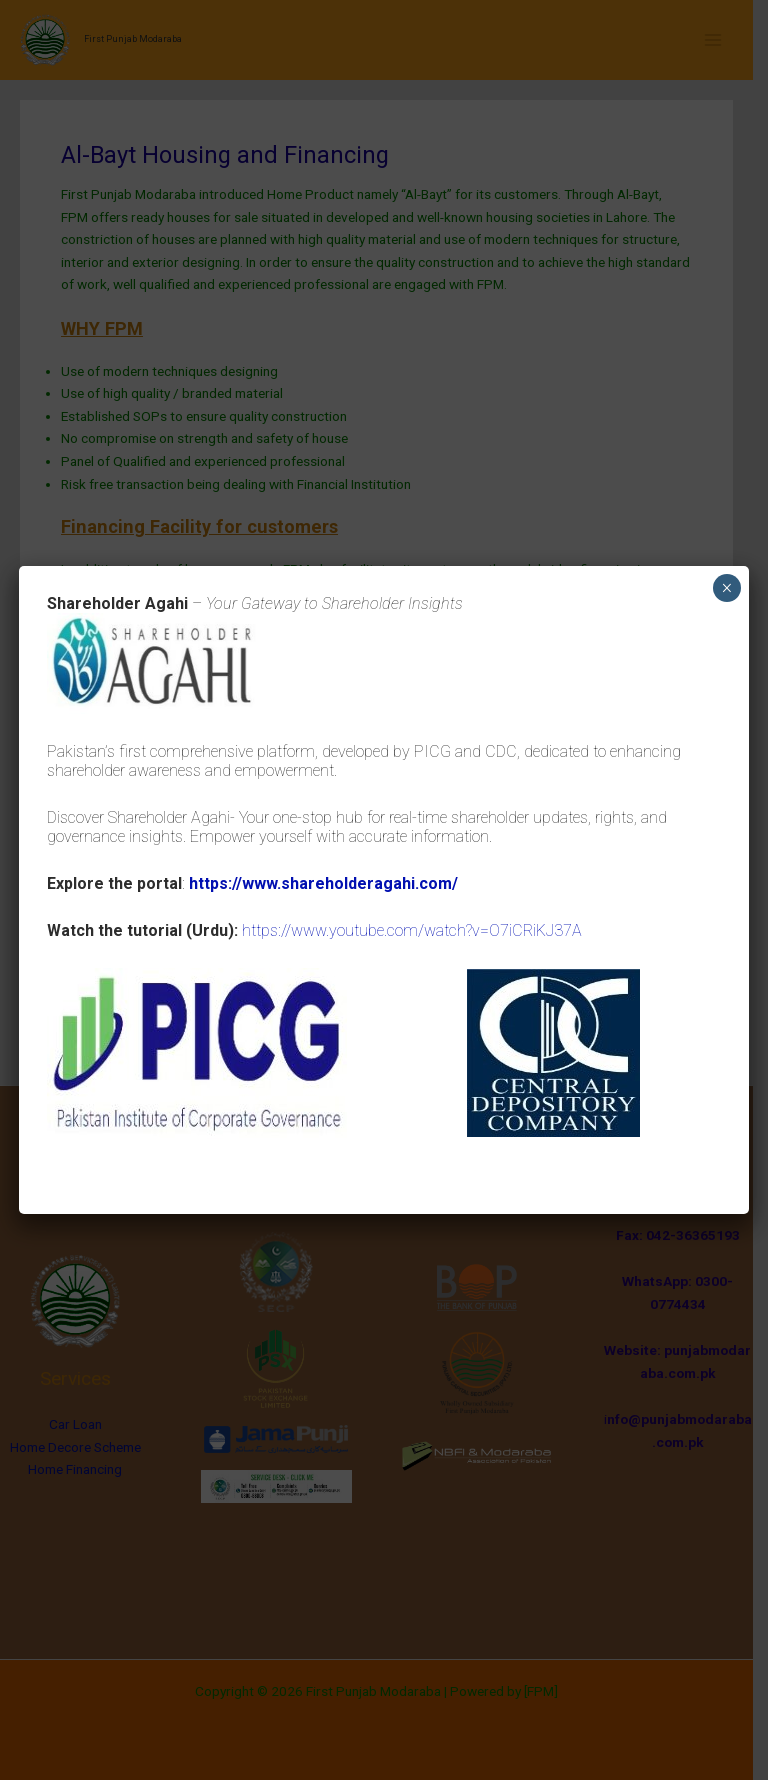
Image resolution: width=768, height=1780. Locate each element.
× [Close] (726, 588)
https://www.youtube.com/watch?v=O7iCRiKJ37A (412, 930)
